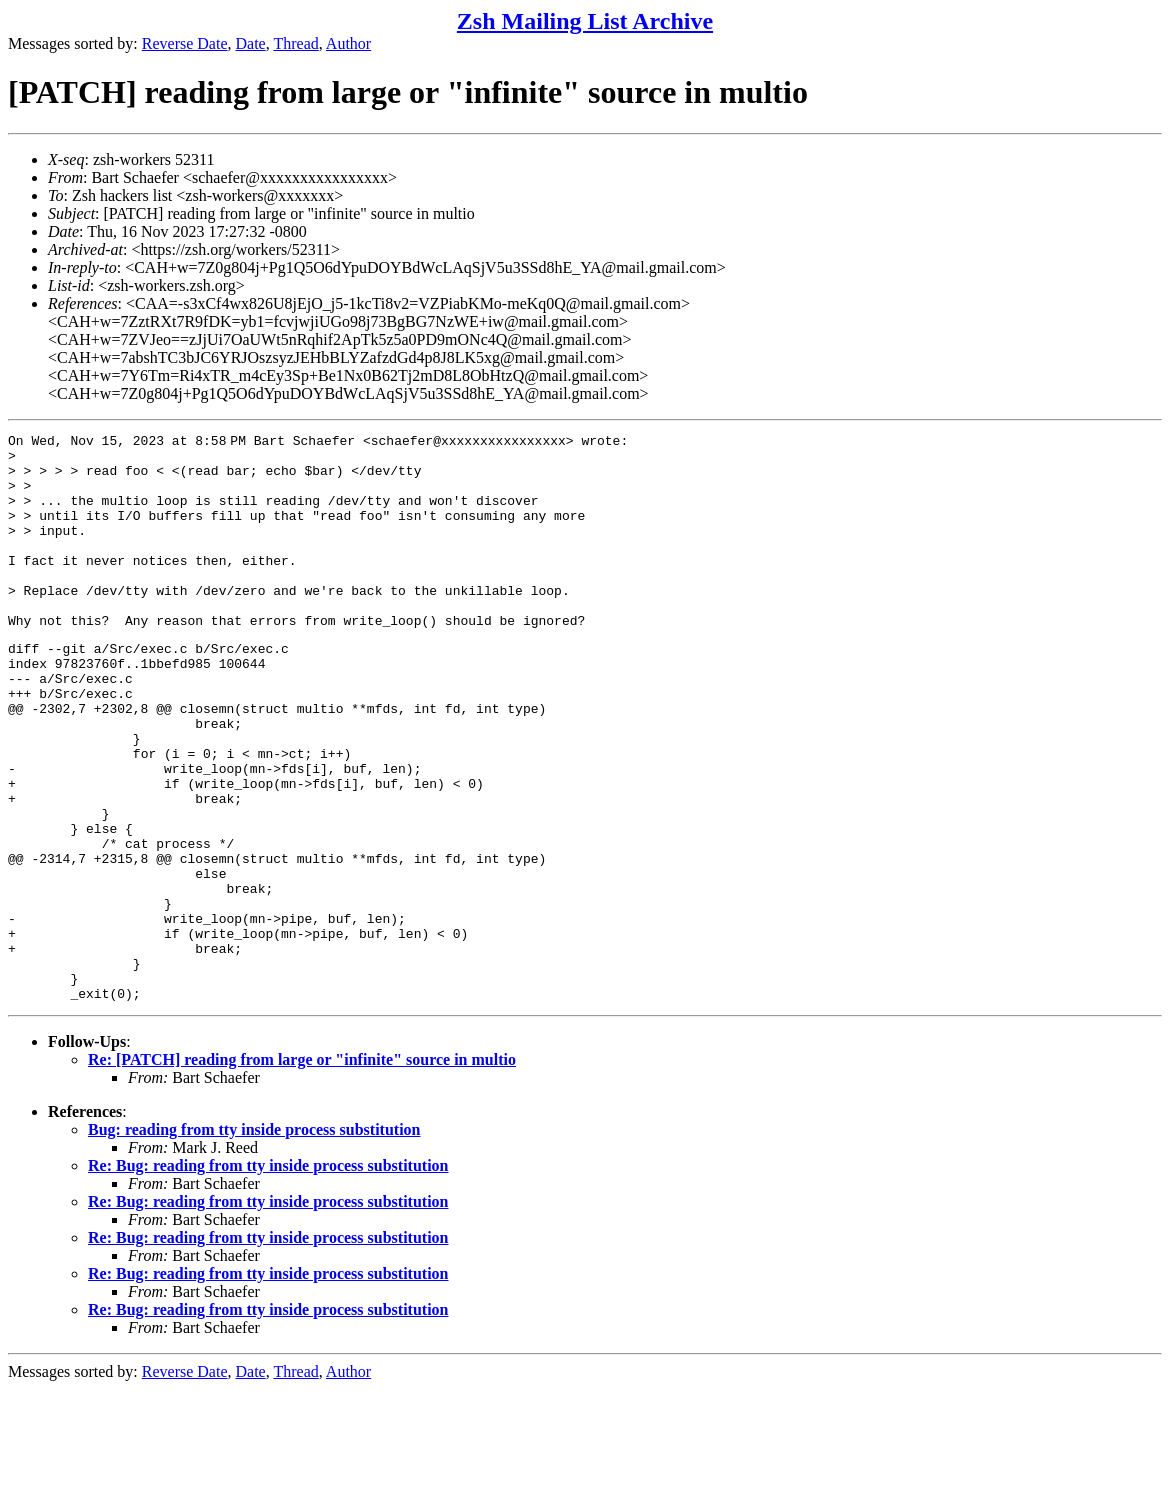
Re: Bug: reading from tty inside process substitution (268, 1276)
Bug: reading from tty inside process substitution (254, 1240)
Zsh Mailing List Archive (585, 21)
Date (251, 43)
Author (348, 43)
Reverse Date (185, 43)
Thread (295, 43)
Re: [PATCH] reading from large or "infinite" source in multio (302, 1170)
